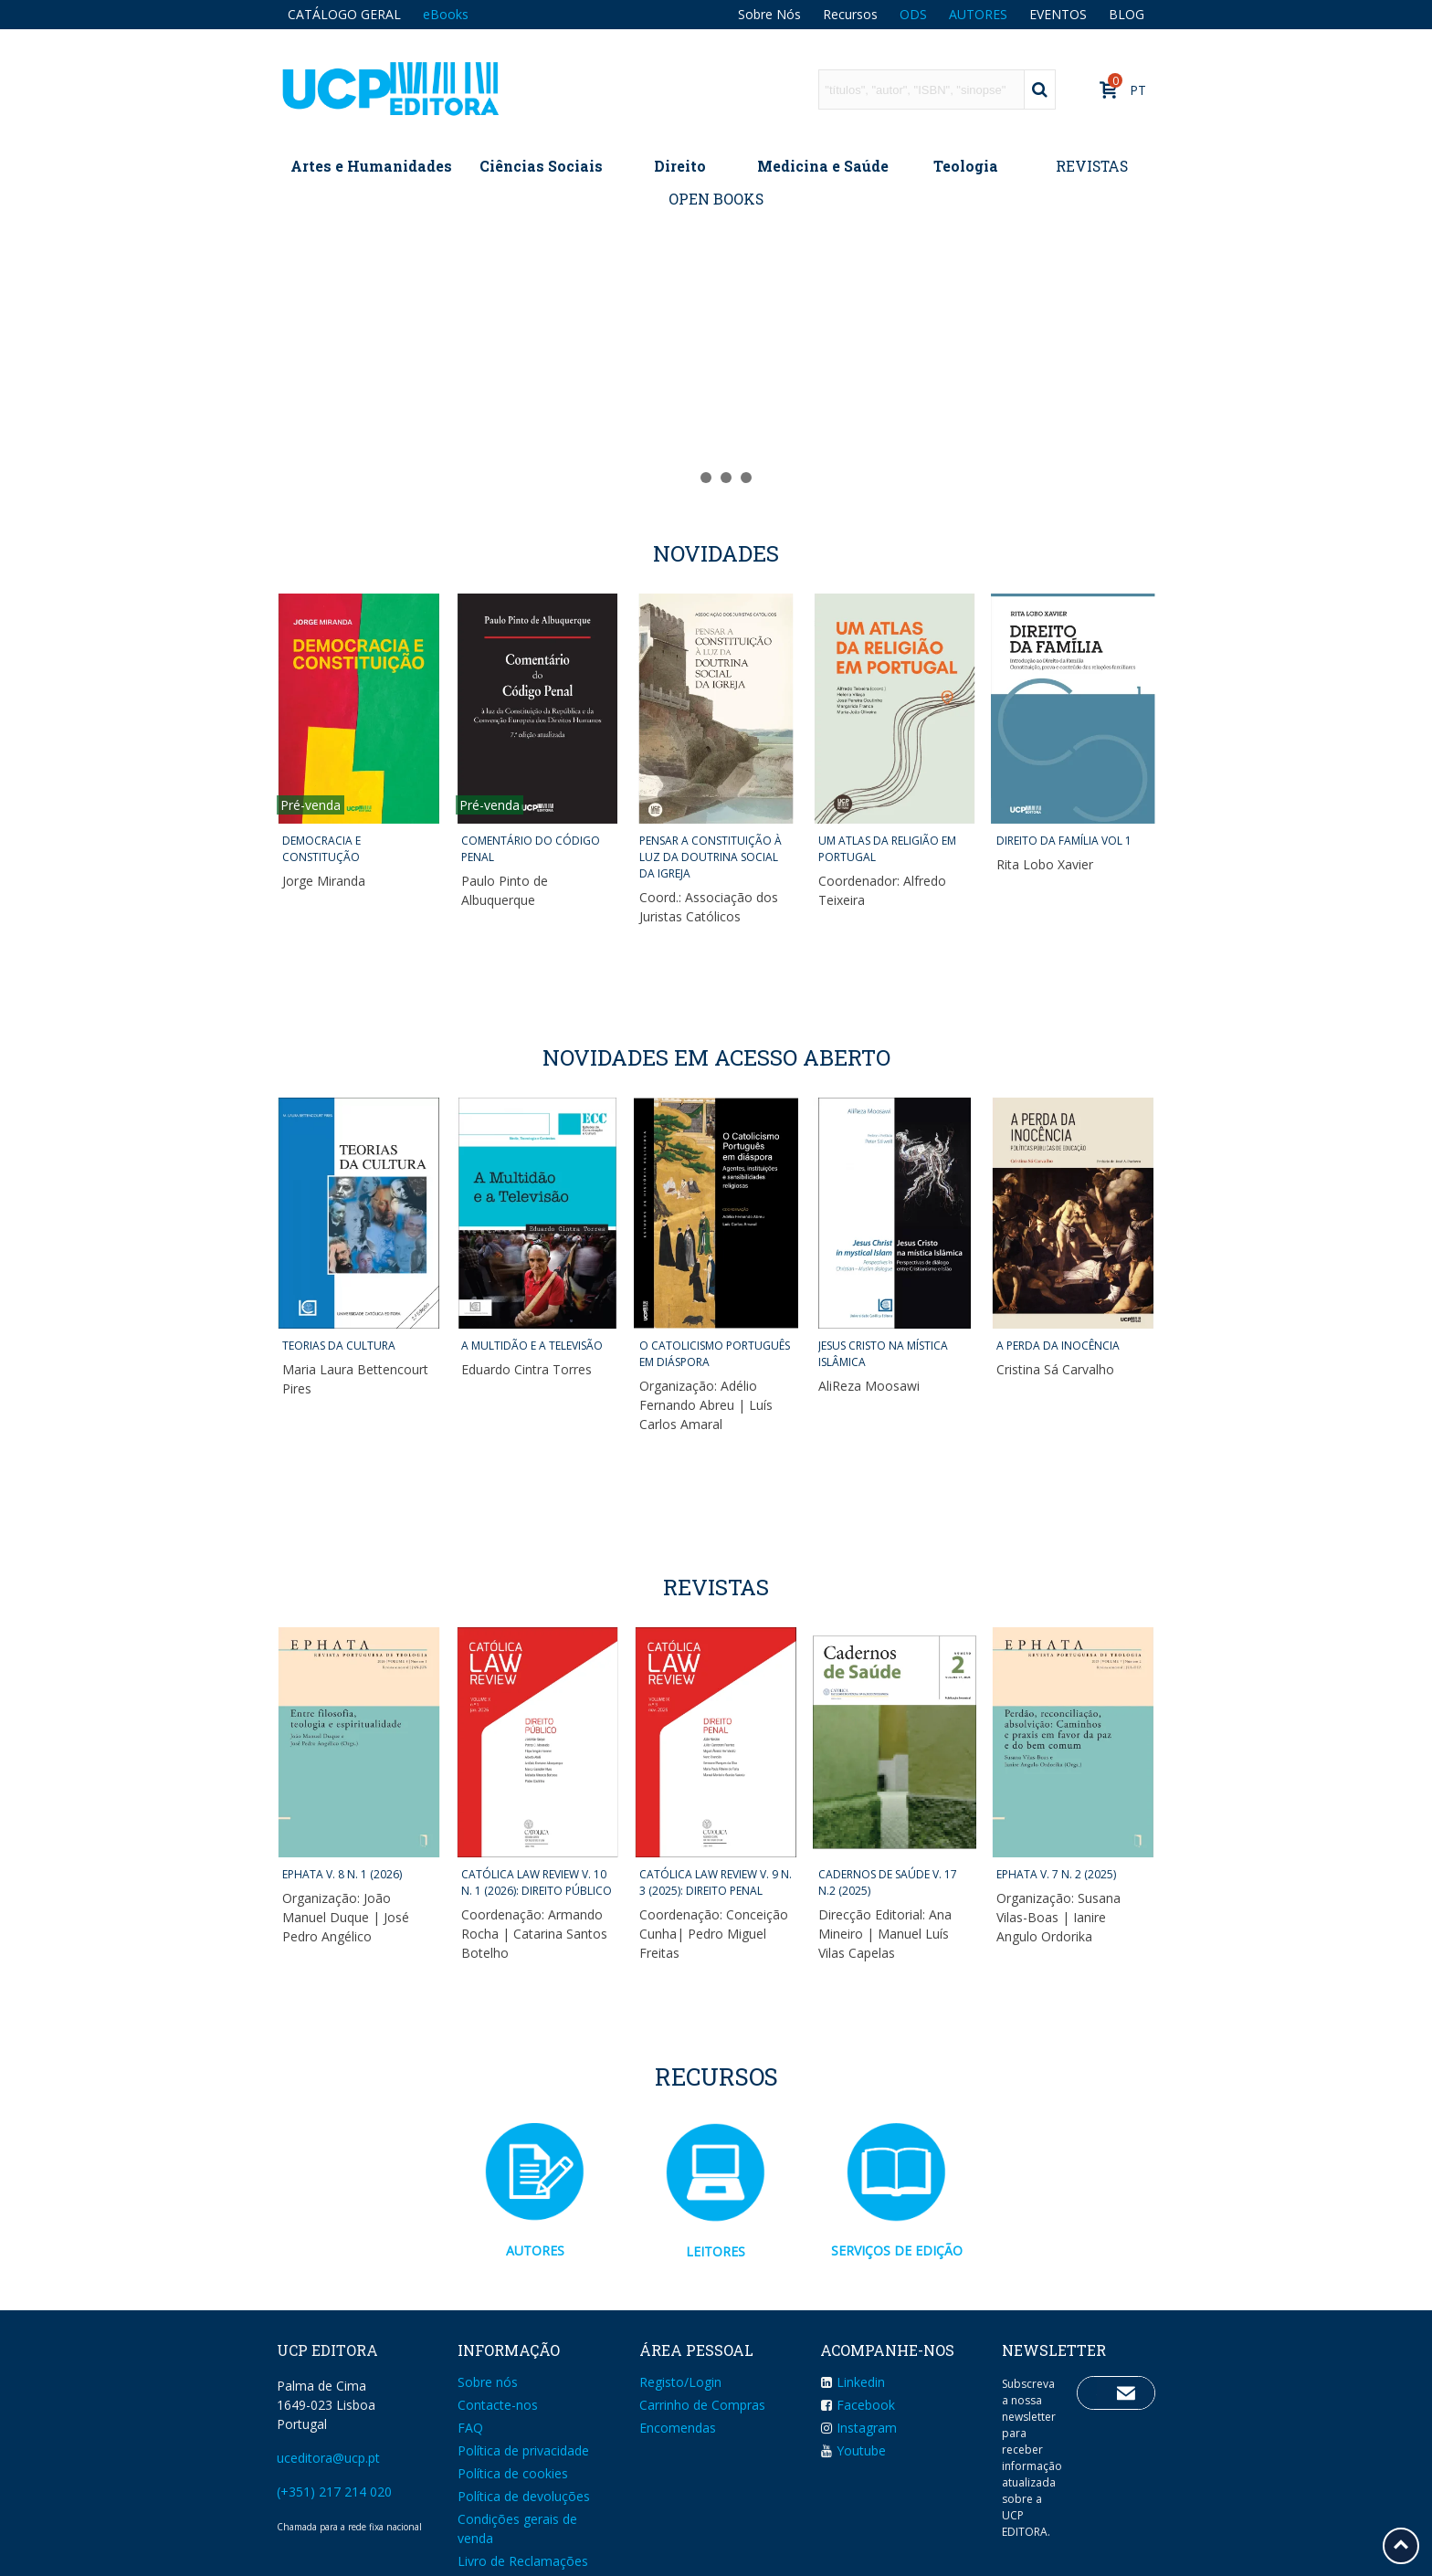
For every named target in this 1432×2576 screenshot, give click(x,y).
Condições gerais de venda (517, 2528)
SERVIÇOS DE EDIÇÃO (897, 2250)
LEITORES (715, 2251)
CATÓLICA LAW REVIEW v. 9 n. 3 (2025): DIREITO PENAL (715, 1882)
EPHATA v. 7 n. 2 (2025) (1056, 1874)
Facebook (857, 2404)
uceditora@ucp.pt (328, 2457)
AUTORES (535, 2250)
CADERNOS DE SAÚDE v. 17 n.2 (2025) (887, 1882)
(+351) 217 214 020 (334, 2491)
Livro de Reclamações (523, 2561)
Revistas (716, 1587)
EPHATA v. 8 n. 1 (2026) (342, 1874)
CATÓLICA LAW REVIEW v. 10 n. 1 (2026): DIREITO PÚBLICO (536, 1882)
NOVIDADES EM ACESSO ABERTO (716, 1057)
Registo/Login (680, 2382)
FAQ (470, 2427)
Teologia (965, 165)
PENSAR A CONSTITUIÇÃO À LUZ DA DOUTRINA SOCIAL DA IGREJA (710, 857)
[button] (685, 477)
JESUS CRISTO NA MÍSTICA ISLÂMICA (883, 1354)
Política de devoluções (524, 2496)
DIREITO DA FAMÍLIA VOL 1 (1064, 840)
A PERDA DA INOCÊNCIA (1058, 1345)
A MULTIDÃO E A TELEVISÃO (532, 1345)
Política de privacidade (523, 2450)
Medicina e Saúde (823, 165)
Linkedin (852, 2382)
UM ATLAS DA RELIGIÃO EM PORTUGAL (887, 849)
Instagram (858, 2427)
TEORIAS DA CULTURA (338, 1345)
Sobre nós (488, 2382)
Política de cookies (513, 2473)
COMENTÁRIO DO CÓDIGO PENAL (530, 849)
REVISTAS (1092, 165)
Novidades (716, 553)
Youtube (853, 2450)
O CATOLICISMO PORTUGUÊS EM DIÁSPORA (714, 1354)
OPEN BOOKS (716, 198)
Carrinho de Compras (702, 2404)
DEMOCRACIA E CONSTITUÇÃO (321, 849)
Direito (680, 165)
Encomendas (677, 2427)
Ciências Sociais (541, 165)
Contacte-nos (498, 2404)
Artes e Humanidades (371, 165)
